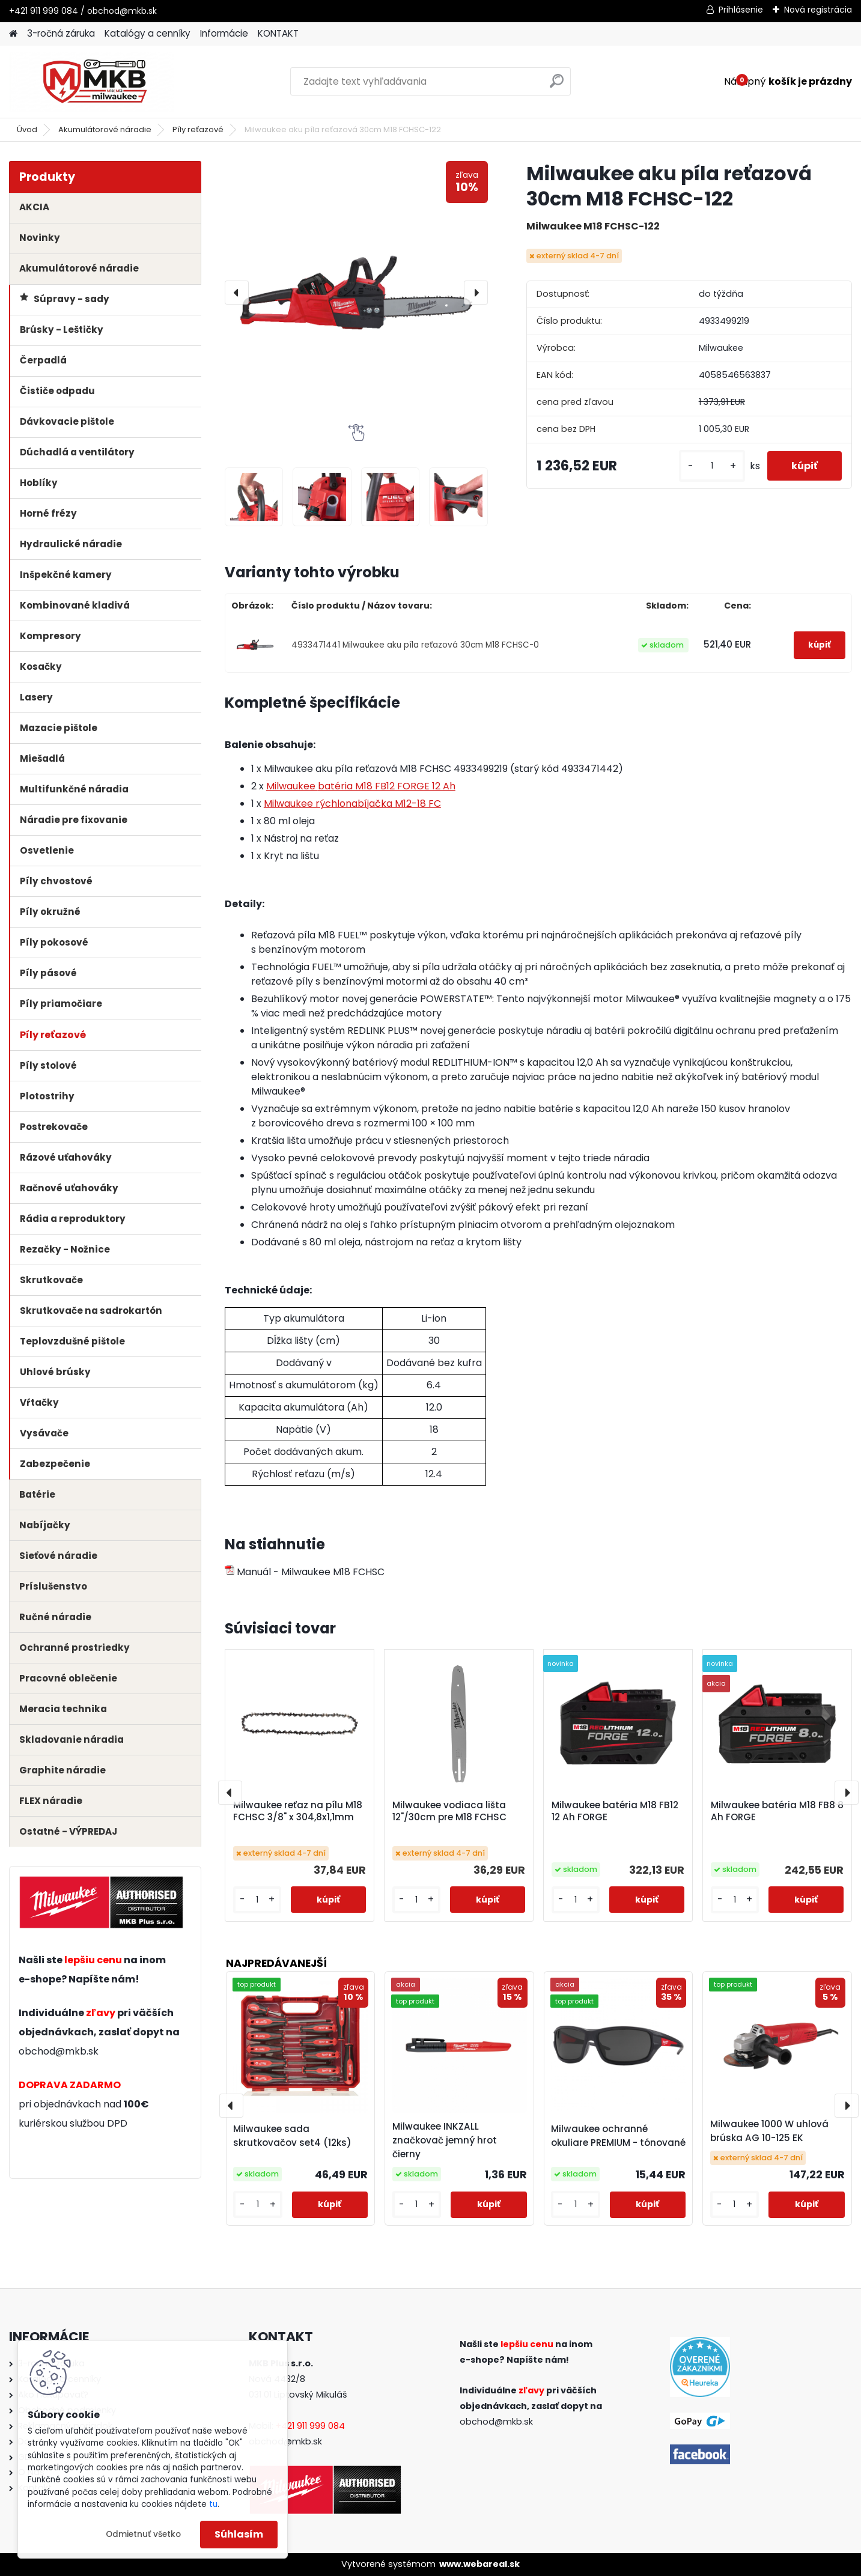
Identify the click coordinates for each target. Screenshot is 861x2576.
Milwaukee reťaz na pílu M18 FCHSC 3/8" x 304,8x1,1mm (297, 1811)
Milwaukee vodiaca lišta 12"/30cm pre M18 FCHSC (449, 1811)
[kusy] (712, 465)
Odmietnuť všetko (143, 2534)
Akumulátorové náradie (104, 129)
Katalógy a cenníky (147, 33)
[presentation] (237, 293)
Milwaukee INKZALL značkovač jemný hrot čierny (444, 2140)
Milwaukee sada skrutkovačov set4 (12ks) (292, 2135)
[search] (557, 85)
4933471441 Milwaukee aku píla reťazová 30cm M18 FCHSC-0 (415, 645)
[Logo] (91, 82)
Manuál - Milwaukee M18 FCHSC (305, 1572)
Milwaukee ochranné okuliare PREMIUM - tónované (618, 2135)
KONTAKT (278, 33)
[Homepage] (13, 34)
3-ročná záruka (61, 33)
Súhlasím (238, 2534)
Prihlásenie (741, 10)
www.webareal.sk (479, 2564)
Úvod (27, 129)
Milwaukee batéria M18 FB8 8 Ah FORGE (777, 1811)
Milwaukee (360, 786)
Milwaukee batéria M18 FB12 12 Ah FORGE (615, 1811)
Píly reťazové (198, 129)
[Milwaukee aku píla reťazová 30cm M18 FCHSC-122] (356, 292)
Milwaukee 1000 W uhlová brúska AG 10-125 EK (769, 2131)
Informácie (224, 33)
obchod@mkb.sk (59, 2051)
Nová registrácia (818, 10)
